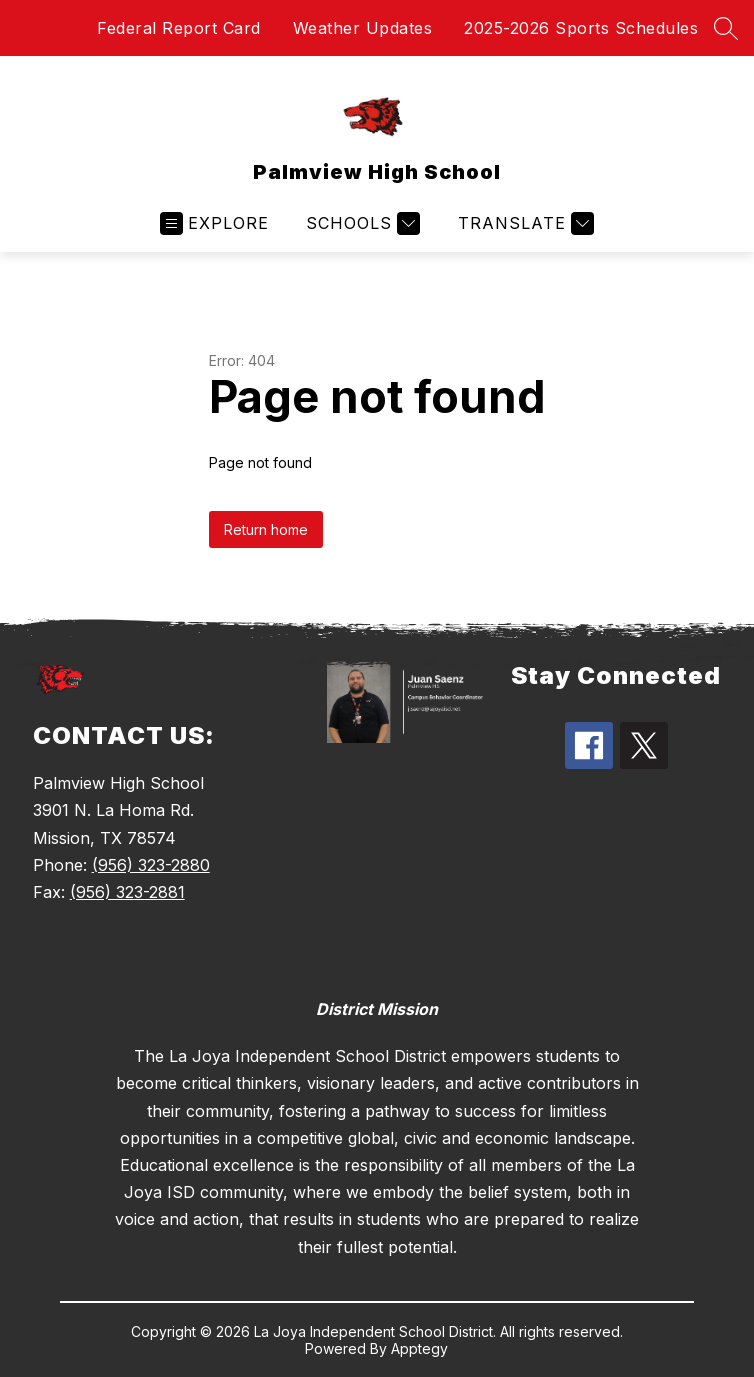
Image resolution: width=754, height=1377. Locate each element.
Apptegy (419, 1348)
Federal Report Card (179, 28)
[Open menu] (214, 223)
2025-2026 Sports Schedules (581, 28)
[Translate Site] (523, 223)
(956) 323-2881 (127, 892)
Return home (266, 529)
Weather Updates (363, 28)
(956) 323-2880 (151, 865)
